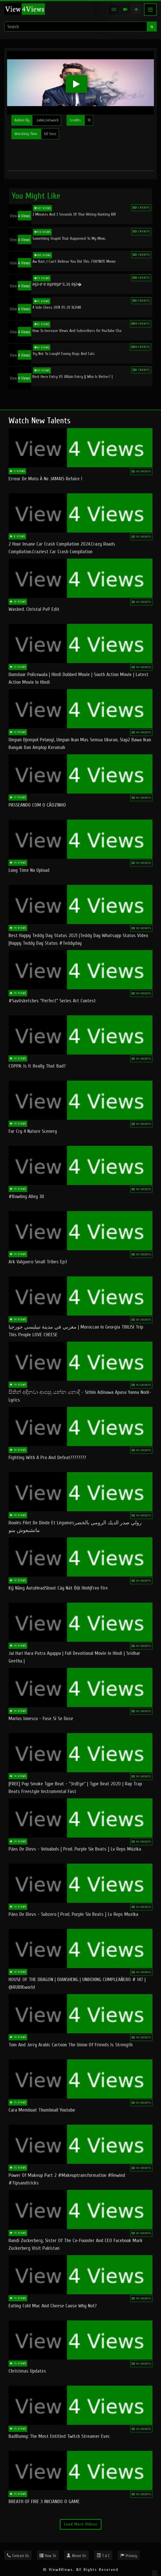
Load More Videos (80, 2524)
